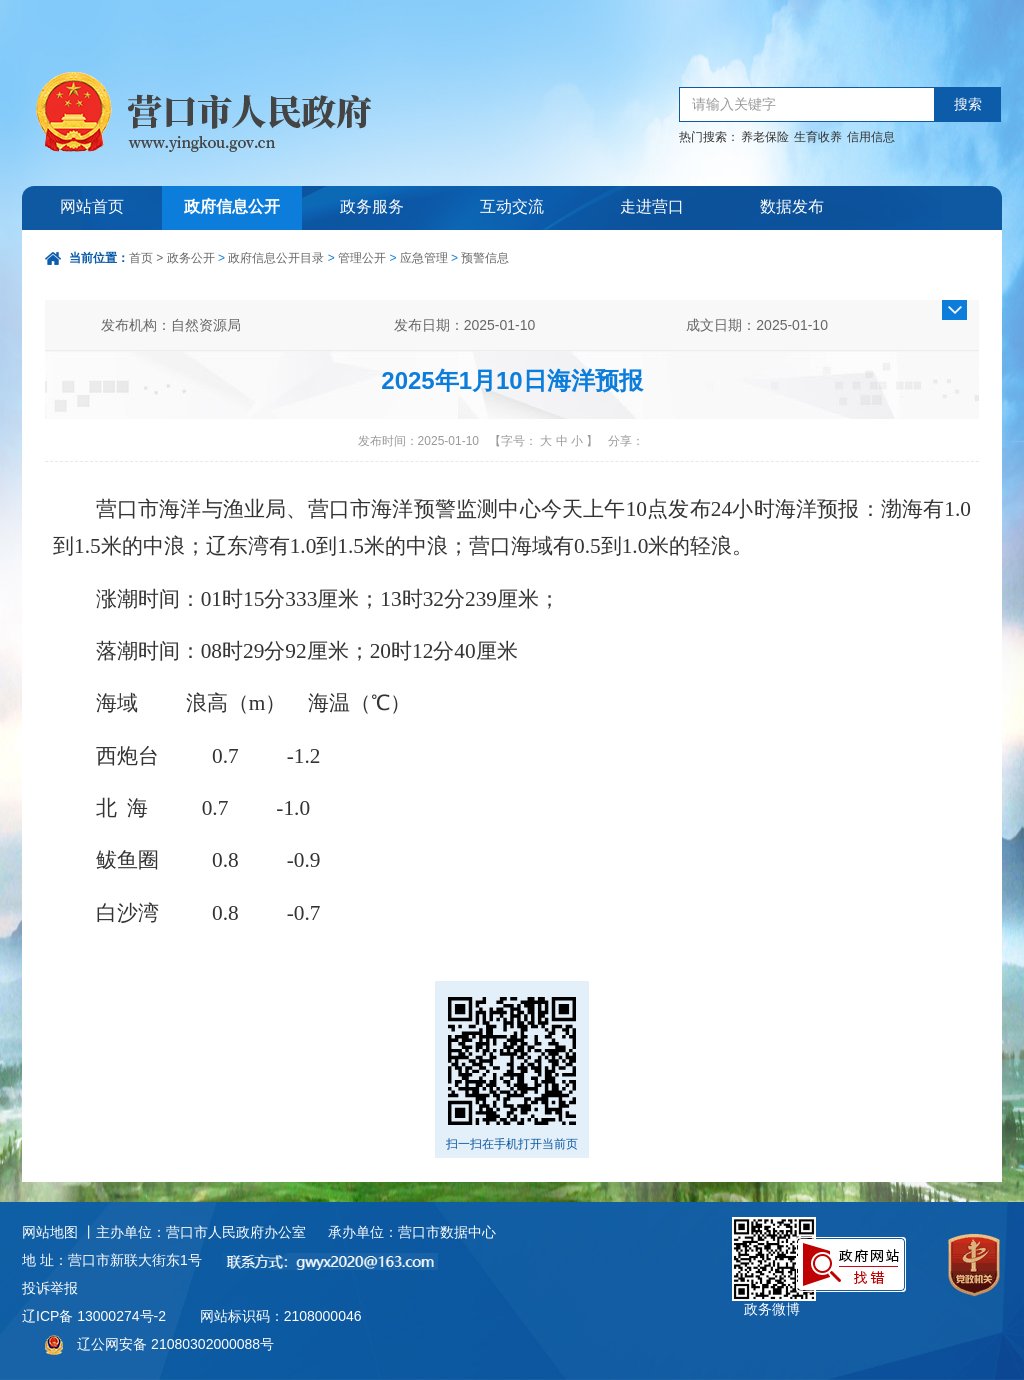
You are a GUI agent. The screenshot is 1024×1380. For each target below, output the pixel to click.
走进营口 (652, 207)
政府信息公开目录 (276, 258)
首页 (141, 258)
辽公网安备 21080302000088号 (175, 1344)
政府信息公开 (232, 207)
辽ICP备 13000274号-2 (94, 1316)
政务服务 (372, 207)
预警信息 (485, 258)
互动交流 (512, 207)
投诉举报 (50, 1288)
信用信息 (871, 137)
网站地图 (50, 1232)
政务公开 (191, 258)
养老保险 (765, 137)
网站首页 (92, 207)
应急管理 (424, 258)
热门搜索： (709, 137)
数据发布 (792, 207)
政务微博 (774, 1240)
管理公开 (362, 258)
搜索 (968, 104)
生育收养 (818, 137)
